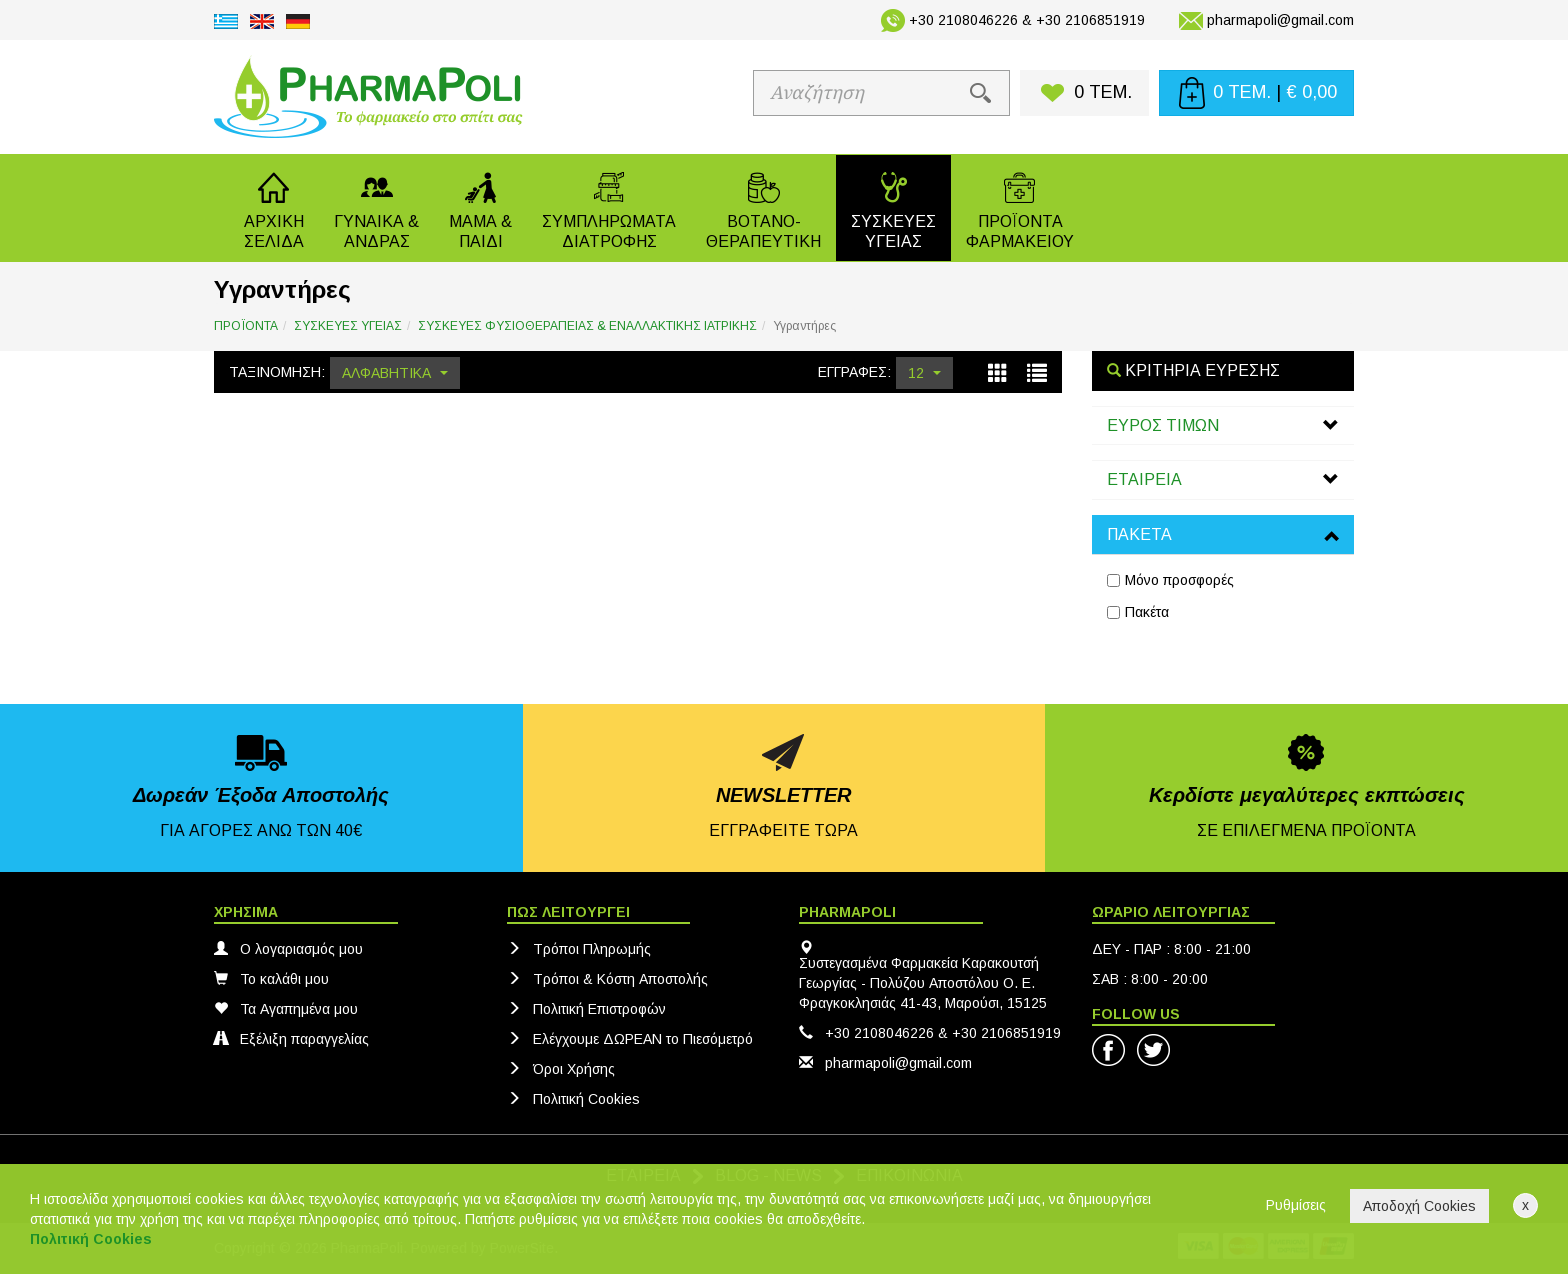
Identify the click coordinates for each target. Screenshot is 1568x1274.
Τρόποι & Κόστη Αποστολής (607, 979)
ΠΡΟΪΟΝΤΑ (246, 326)
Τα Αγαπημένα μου (286, 1009)
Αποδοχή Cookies (1419, 1206)
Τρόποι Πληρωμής (579, 949)
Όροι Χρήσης (561, 1069)
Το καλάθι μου (271, 979)
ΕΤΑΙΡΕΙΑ (1144, 479)
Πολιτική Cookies (573, 1099)
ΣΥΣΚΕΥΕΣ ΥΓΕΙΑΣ (348, 326)
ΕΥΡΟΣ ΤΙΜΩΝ (1163, 425)
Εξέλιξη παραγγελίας (291, 1039)
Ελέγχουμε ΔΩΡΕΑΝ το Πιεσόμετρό (630, 1039)
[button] (376, 208)
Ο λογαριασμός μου (288, 949)
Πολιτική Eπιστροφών (586, 1009)
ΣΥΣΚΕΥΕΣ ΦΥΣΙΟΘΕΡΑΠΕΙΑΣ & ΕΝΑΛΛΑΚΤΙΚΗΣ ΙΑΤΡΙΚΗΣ (587, 326)
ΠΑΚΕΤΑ (1139, 534)
